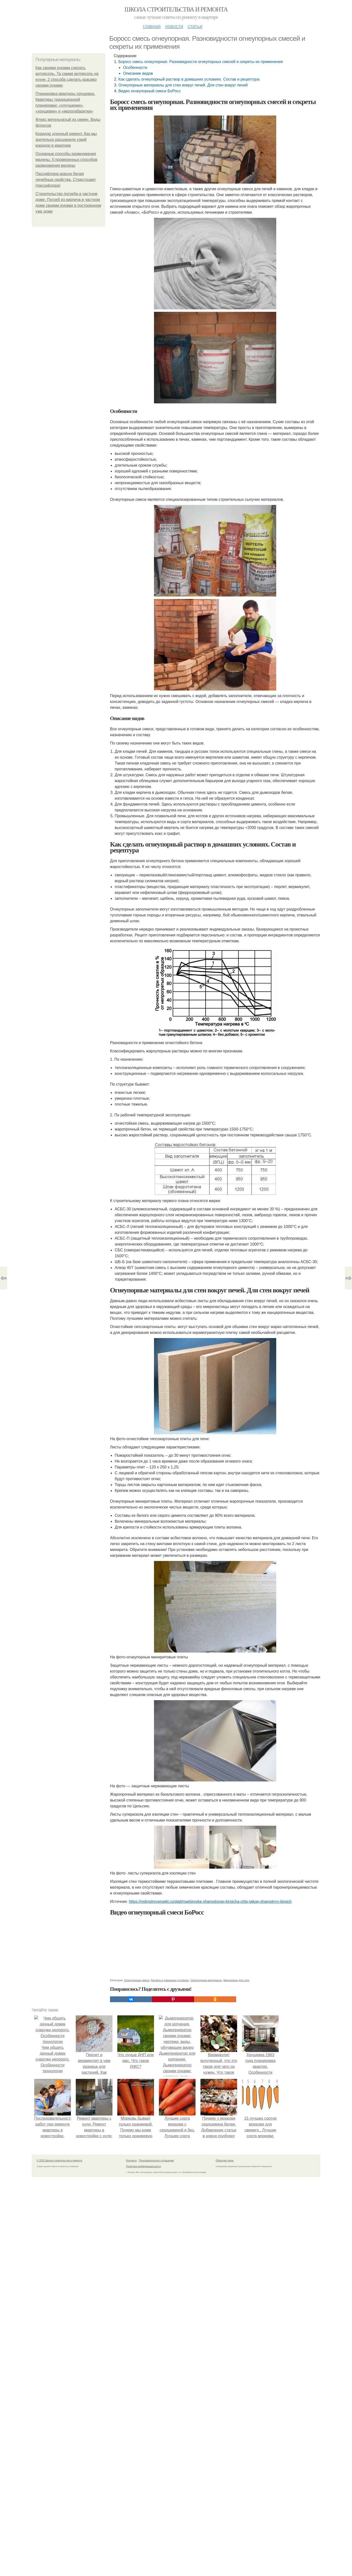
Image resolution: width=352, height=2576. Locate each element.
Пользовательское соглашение (156, 2160)
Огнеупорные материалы (206, 1980)
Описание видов (138, 73)
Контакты (131, 2160)
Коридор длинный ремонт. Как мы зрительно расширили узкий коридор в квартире (66, 139)
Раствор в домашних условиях (170, 1980)
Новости (174, 26)
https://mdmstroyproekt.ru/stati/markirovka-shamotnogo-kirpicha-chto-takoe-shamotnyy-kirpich (210, 1901)
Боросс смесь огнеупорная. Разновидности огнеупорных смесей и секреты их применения (200, 62)
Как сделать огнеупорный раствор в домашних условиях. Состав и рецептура (188, 79)
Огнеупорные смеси (136, 1980)
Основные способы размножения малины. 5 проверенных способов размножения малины (66, 160)
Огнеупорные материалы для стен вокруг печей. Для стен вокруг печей (183, 85)
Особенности (135, 67)
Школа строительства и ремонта (176, 9)
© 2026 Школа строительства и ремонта (59, 2160)
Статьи (194, 26)
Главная (152, 26)
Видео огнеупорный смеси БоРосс (149, 91)
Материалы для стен (236, 1980)
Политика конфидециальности (143, 2166)
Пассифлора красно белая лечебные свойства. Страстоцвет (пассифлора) (65, 180)
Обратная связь (225, 2160)
